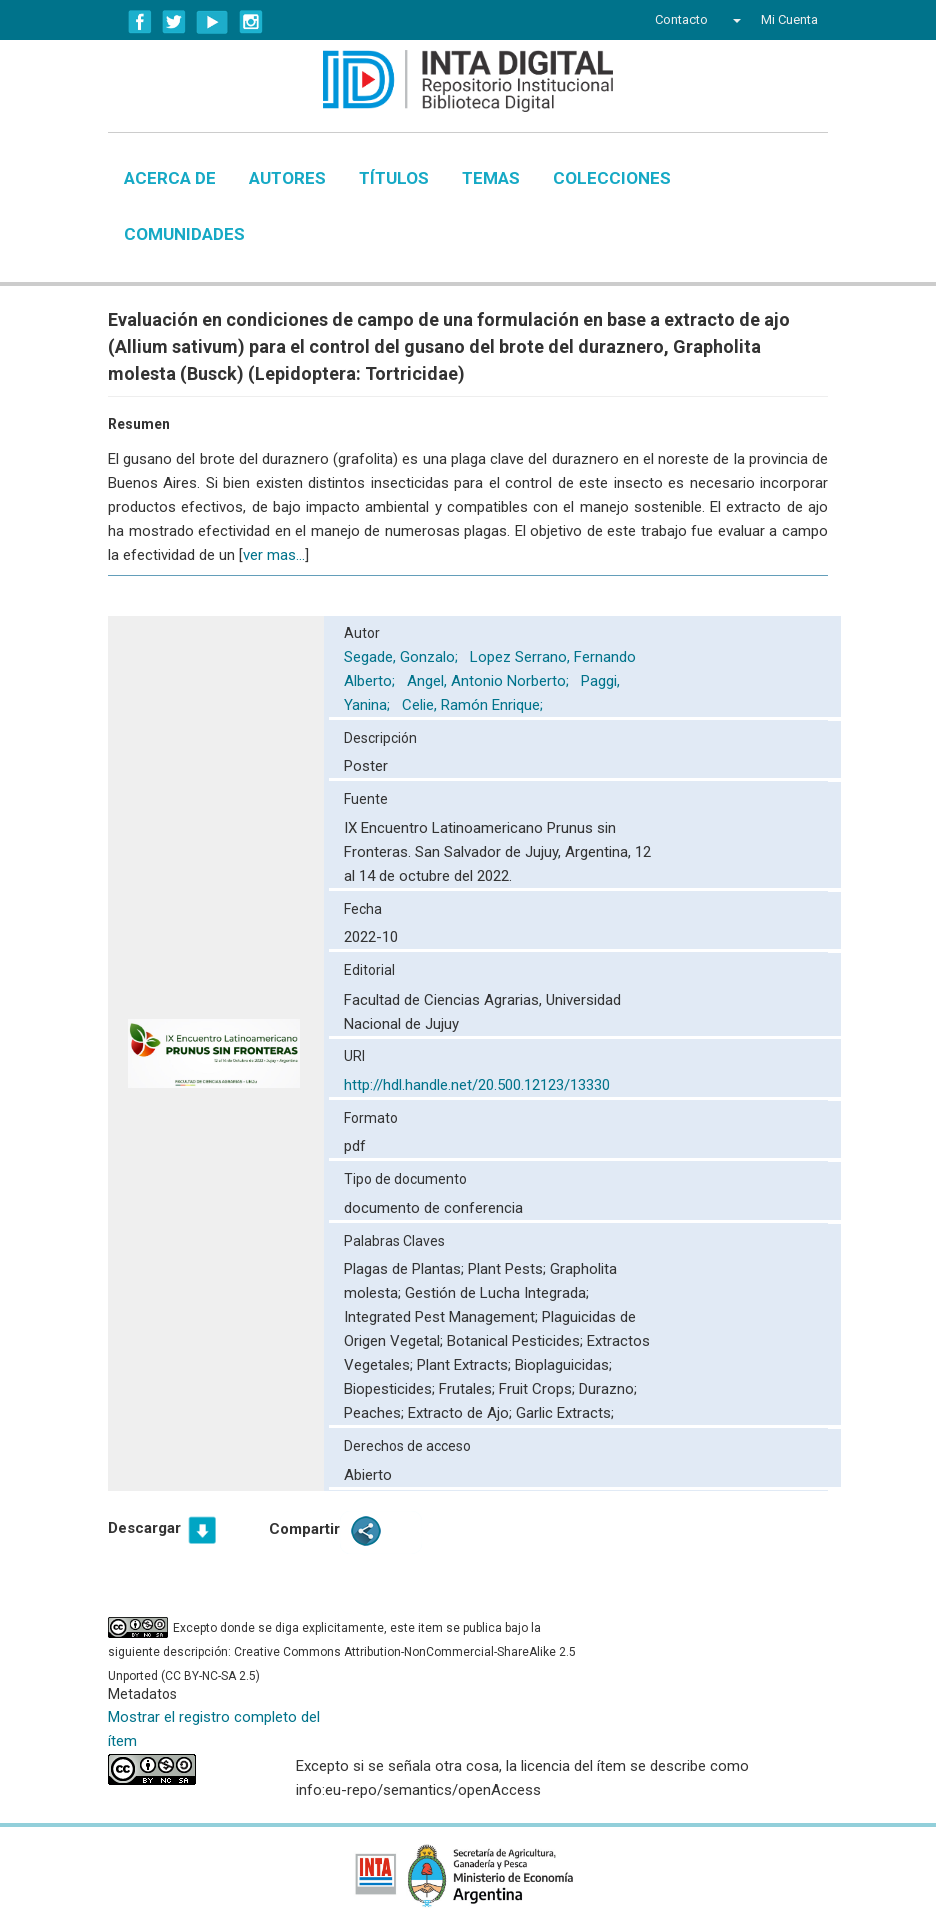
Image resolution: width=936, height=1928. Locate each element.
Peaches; (376, 1413)
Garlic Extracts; (565, 1413)
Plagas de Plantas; (406, 1269)
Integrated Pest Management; (443, 1317)
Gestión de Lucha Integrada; (497, 1293)
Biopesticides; (391, 1389)
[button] (734, 20)
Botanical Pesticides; (517, 1341)
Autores (287, 178)
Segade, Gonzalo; (403, 657)
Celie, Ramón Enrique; (474, 705)
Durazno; (608, 1389)
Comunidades (184, 234)
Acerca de (170, 178)
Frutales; (469, 1389)
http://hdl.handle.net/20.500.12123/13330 (477, 1085)
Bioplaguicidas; (563, 1365)
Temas (491, 178)
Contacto (681, 19)
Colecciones (612, 178)
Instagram (251, 22)
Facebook (140, 22)
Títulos (394, 178)
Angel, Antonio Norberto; (490, 681)
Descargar (144, 1528)
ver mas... (274, 555)
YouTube (212, 22)
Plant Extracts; (466, 1365)
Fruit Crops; (539, 1389)
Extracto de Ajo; (462, 1413)
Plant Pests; (509, 1269)
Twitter (174, 22)
